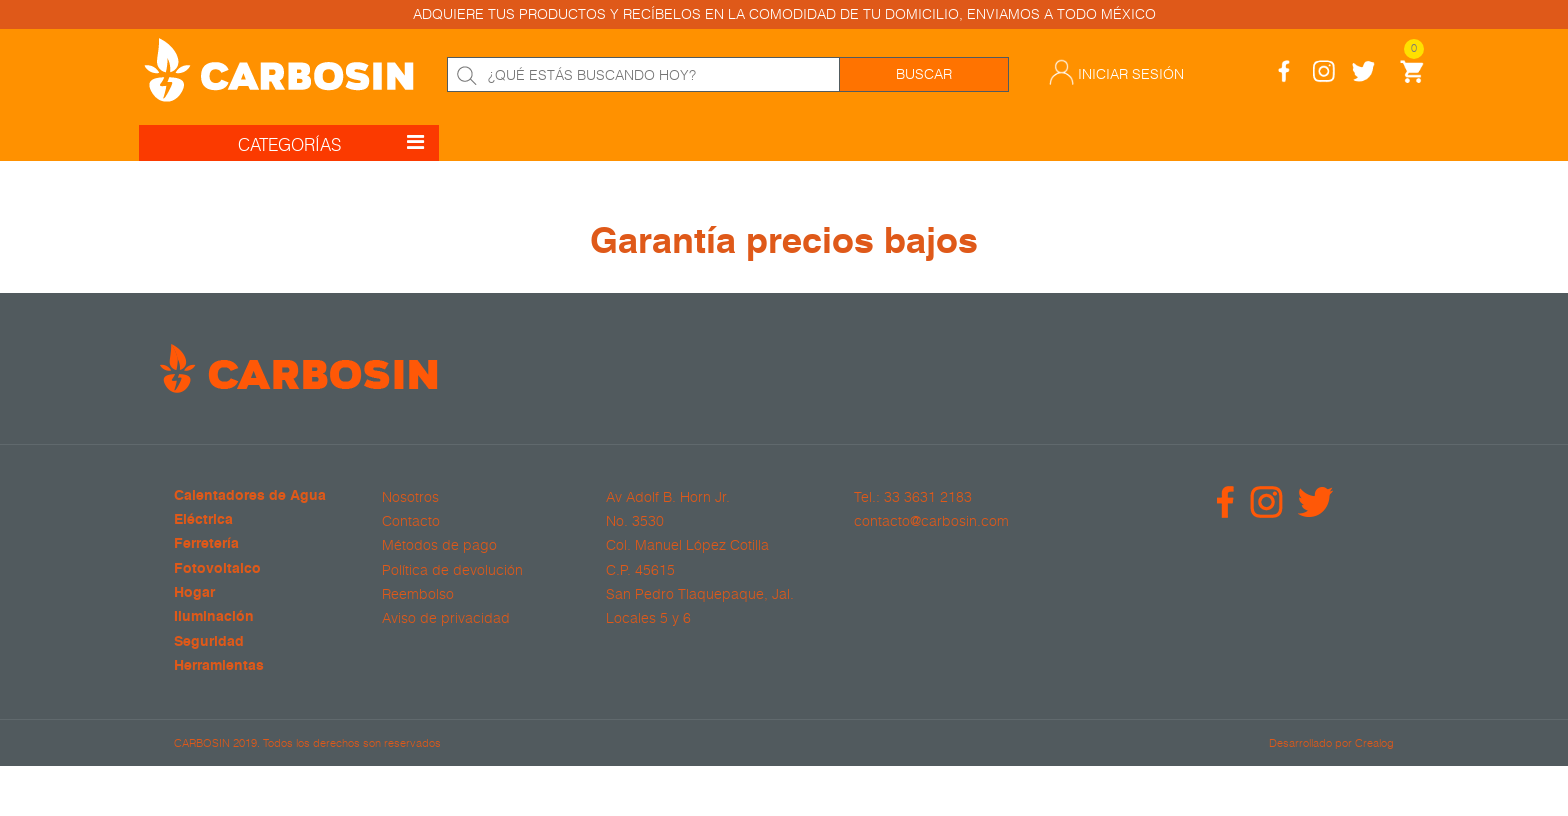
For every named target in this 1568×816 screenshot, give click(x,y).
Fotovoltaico (217, 569)
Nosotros (410, 497)
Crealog (1374, 742)
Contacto (411, 521)
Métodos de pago (439, 545)
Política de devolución (452, 570)
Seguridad (209, 642)
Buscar (924, 74)
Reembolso (418, 594)
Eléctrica (203, 520)
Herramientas (219, 666)
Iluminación (214, 617)
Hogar (194, 593)
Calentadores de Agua (250, 496)
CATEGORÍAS (331, 142)
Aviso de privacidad (446, 618)
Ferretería (206, 544)
